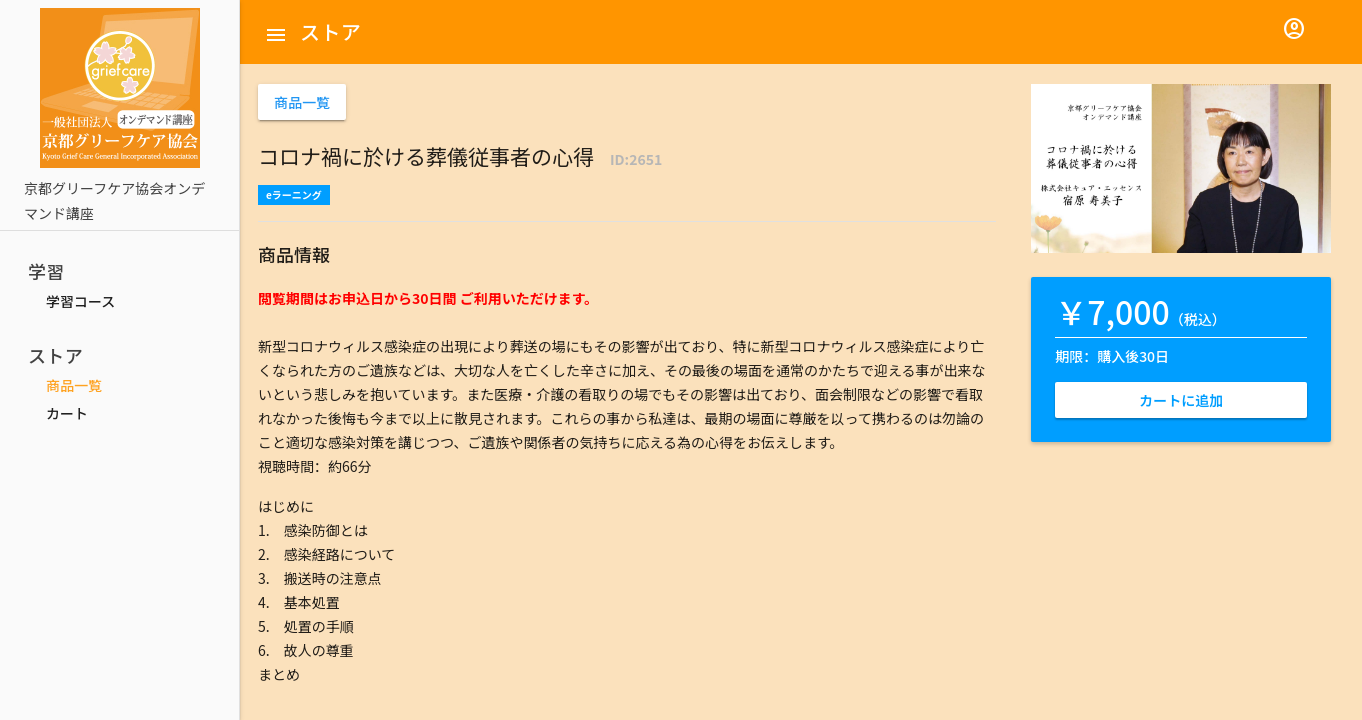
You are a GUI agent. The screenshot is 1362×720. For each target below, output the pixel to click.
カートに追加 (1181, 400)
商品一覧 (74, 385)
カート (67, 413)
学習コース (80, 301)
